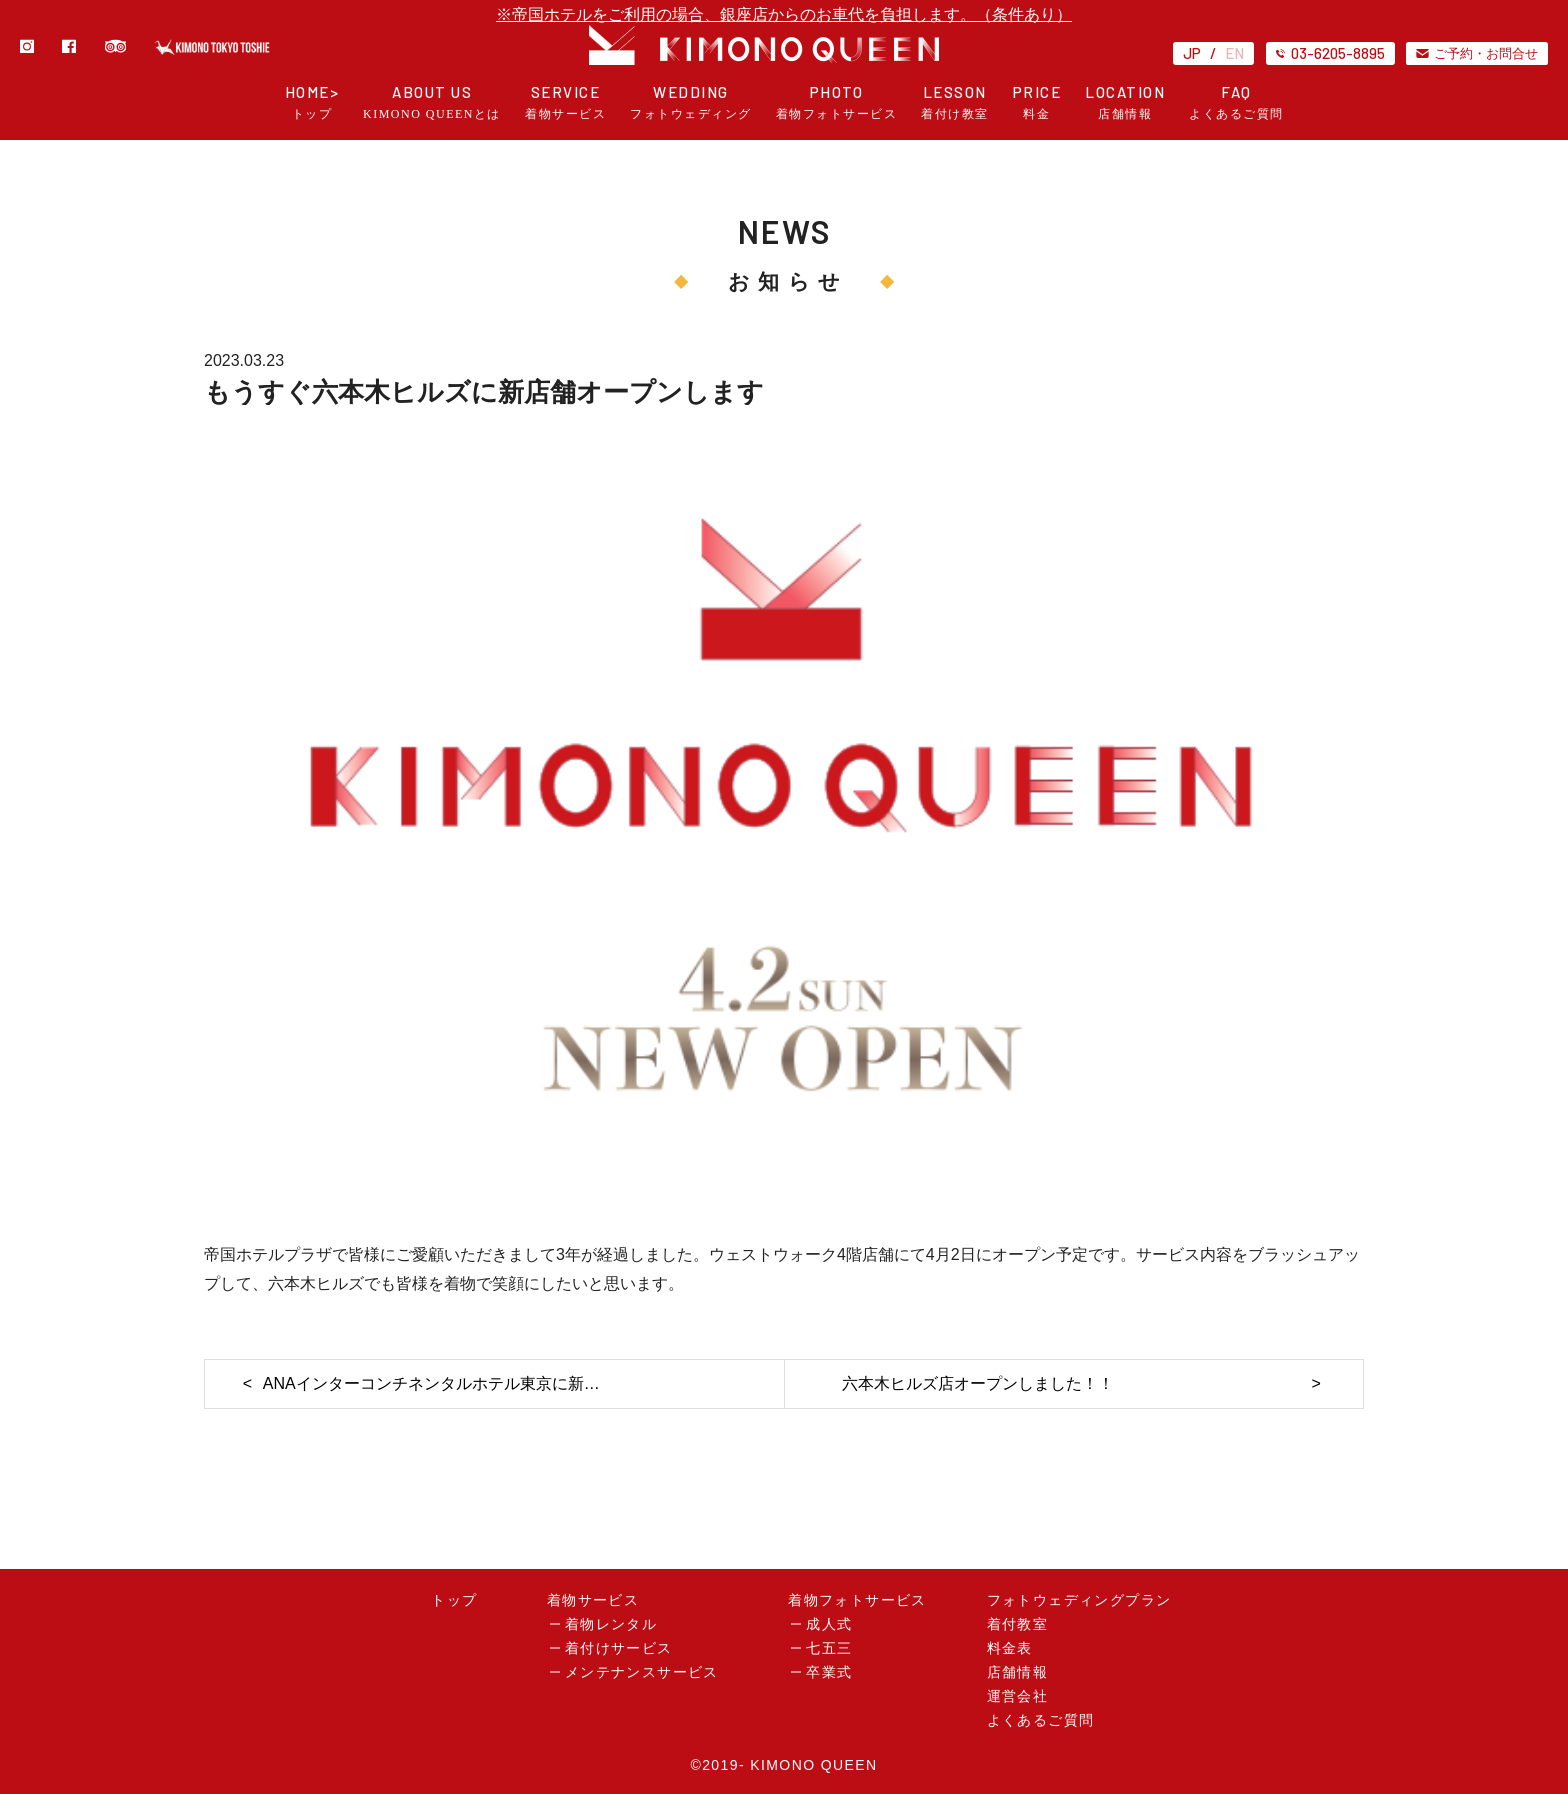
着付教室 (1018, 1624)
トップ (454, 1600)
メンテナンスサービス (642, 1672)
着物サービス (593, 1600)
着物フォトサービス (857, 1600)
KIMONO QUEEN (813, 1765)
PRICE (1037, 102)
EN (1234, 53)
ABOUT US (432, 102)
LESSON (955, 102)
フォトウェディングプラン (1079, 1600)
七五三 (829, 1648)
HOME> (312, 102)
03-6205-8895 (1330, 53)
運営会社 (1018, 1696)
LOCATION (1125, 102)
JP (1192, 53)
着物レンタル (611, 1624)
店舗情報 (1018, 1672)
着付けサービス (619, 1648)
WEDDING (691, 102)
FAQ (1236, 102)
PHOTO (837, 102)
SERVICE (565, 102)
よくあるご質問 (1041, 1720)
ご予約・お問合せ (1477, 53)
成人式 (829, 1624)
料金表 (1010, 1648)
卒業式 (829, 1672)
